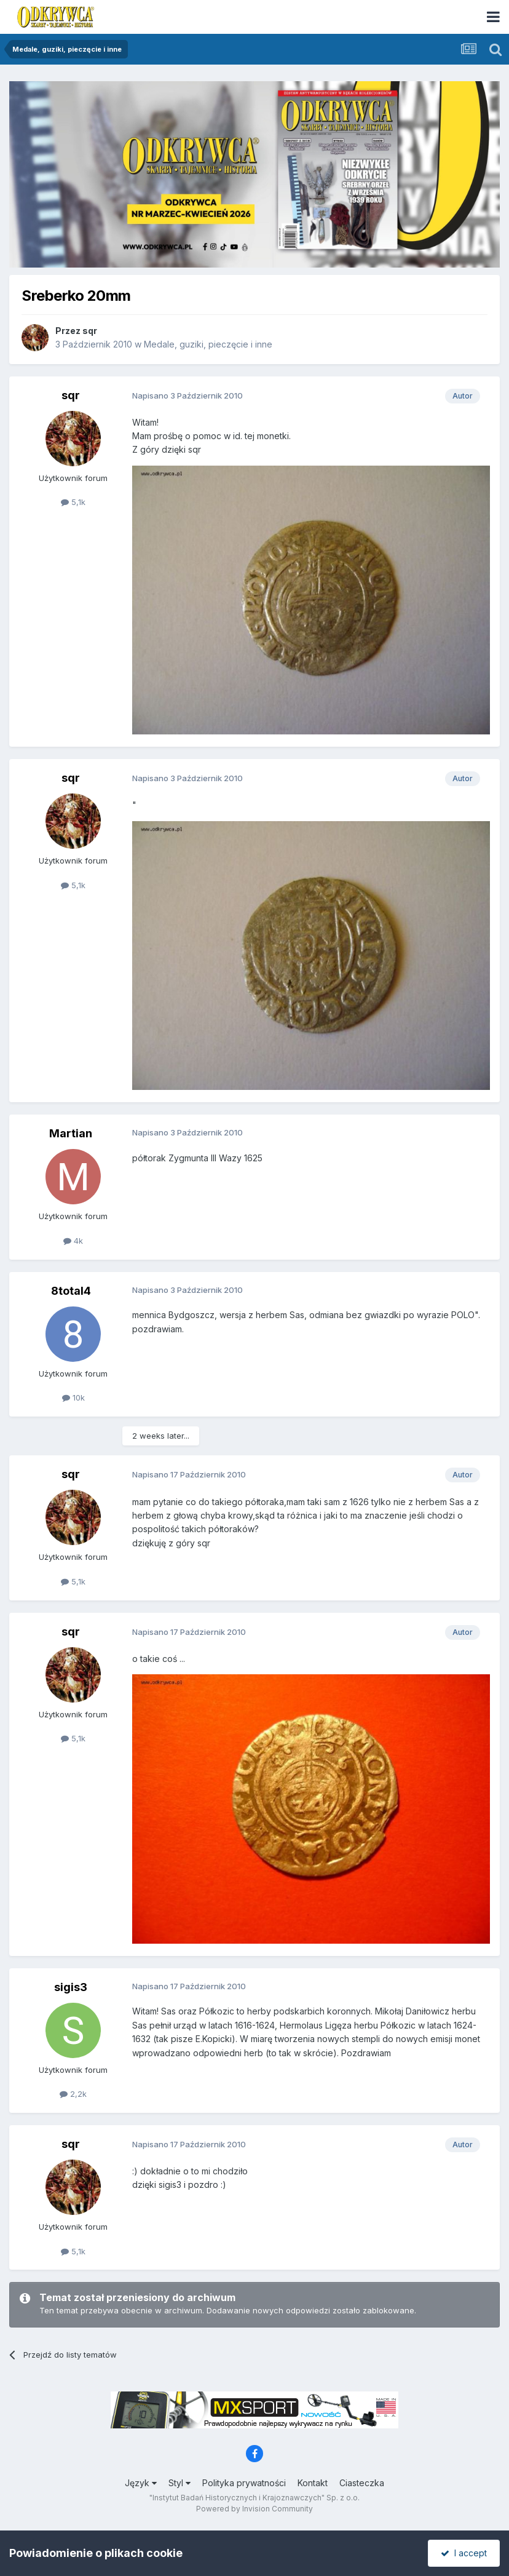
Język (141, 2483)
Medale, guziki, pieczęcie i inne (208, 344)
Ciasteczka (361, 2483)
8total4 (71, 1290)
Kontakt (313, 2483)
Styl (179, 2483)
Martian (70, 1133)
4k (73, 1241)
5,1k (73, 502)
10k (73, 1397)
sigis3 (70, 1987)
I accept (464, 2553)
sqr (89, 330)
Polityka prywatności (244, 2483)
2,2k (73, 2094)
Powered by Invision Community (254, 2508)
